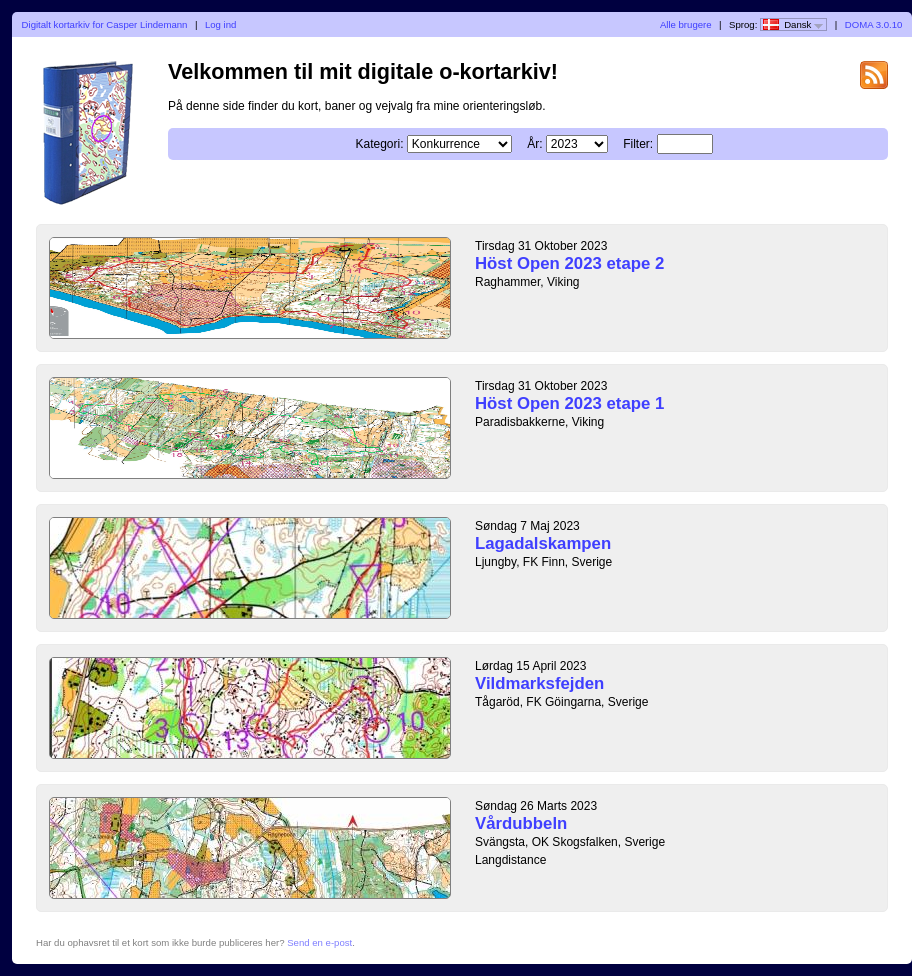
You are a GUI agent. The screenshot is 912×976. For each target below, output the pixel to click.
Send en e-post (319, 942)
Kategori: (379, 144)
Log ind (220, 24)
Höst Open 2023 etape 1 (569, 403)
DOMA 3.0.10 (874, 24)
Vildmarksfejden (539, 683)
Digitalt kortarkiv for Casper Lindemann (105, 24)
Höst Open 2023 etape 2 (569, 263)
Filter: (638, 144)
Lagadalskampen (543, 543)
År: (534, 144)
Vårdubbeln (521, 823)
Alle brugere (686, 24)
